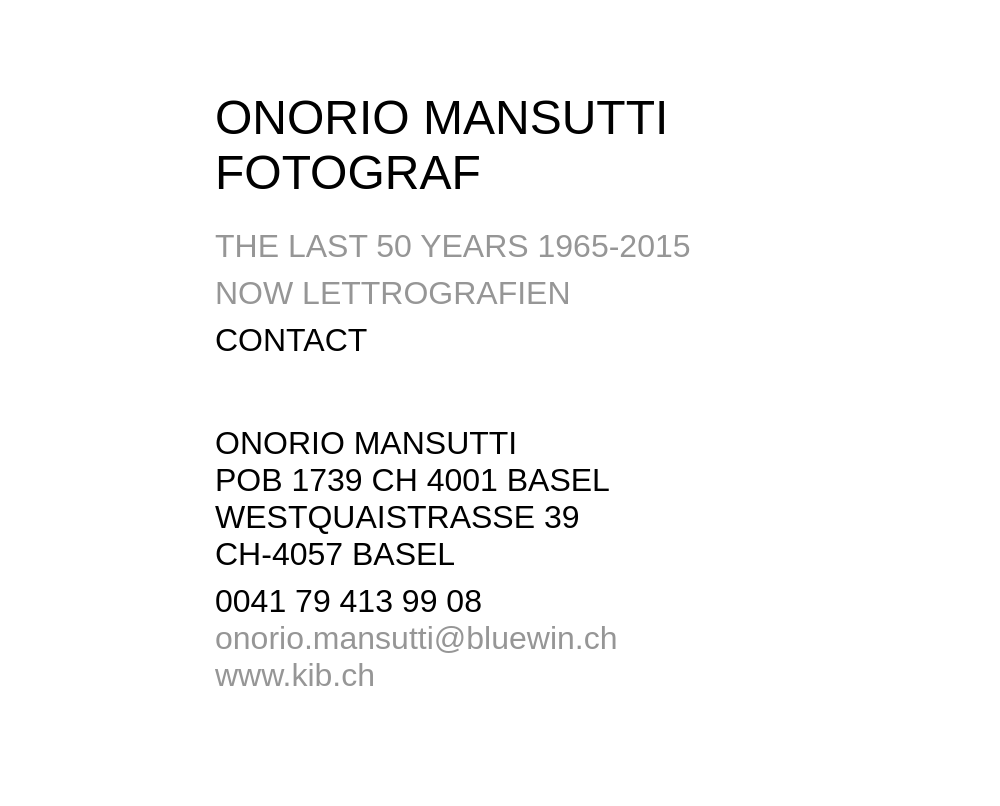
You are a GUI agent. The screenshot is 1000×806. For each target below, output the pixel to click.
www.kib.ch (295, 675)
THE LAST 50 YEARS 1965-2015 (453, 246)
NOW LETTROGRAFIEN (393, 293)
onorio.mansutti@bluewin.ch (416, 638)
